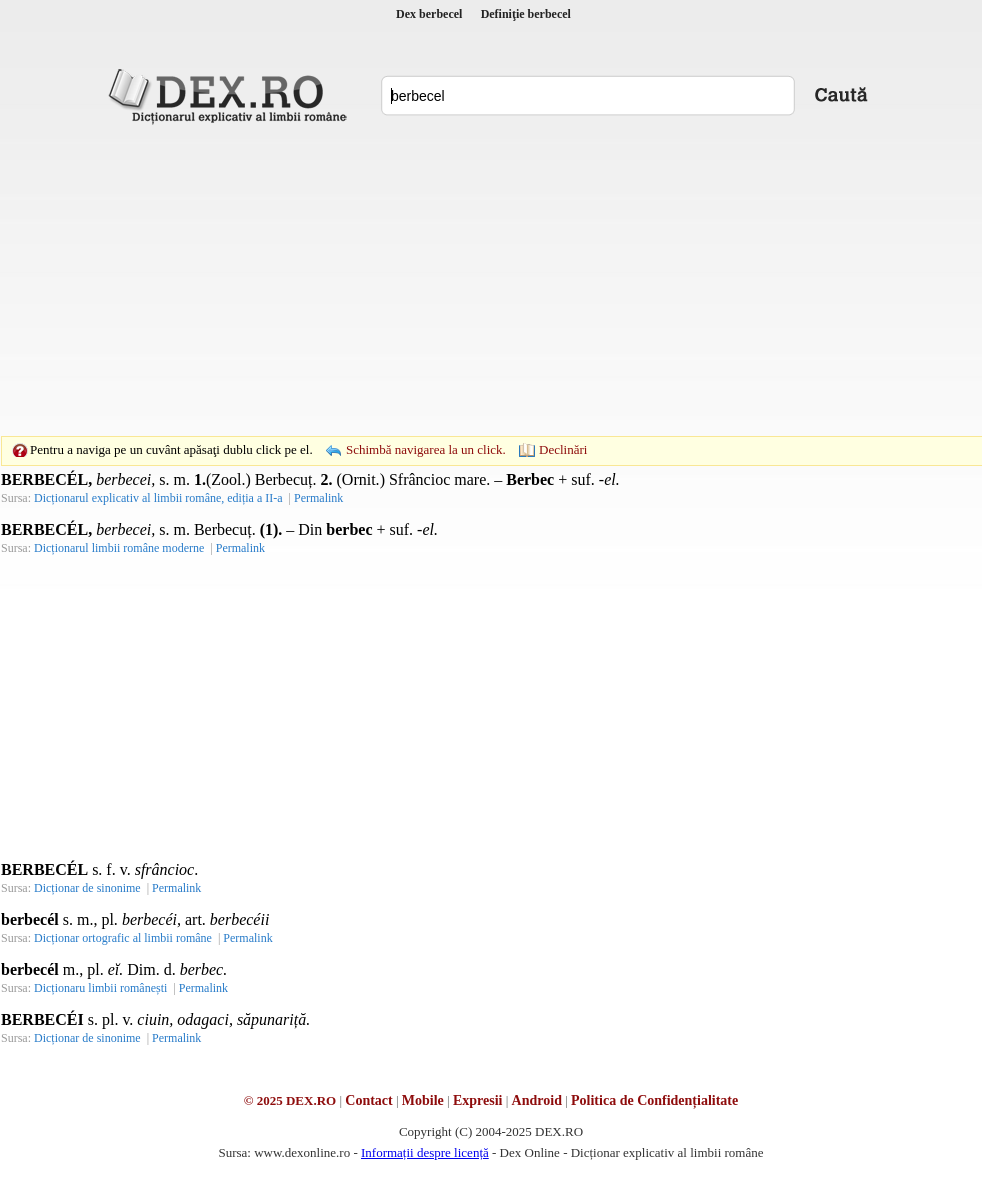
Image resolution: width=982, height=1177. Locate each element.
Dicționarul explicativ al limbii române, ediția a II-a (158, 498)
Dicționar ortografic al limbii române (123, 938)
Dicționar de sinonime (87, 888)
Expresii (478, 1100)
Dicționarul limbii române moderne (119, 548)
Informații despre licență (425, 1152)
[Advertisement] (460, 280)
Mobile (423, 1100)
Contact (368, 1100)
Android (537, 1100)
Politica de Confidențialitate (654, 1100)
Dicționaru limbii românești (100, 988)
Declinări (563, 449)
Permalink (318, 498)
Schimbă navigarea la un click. (426, 449)
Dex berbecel (429, 14)
